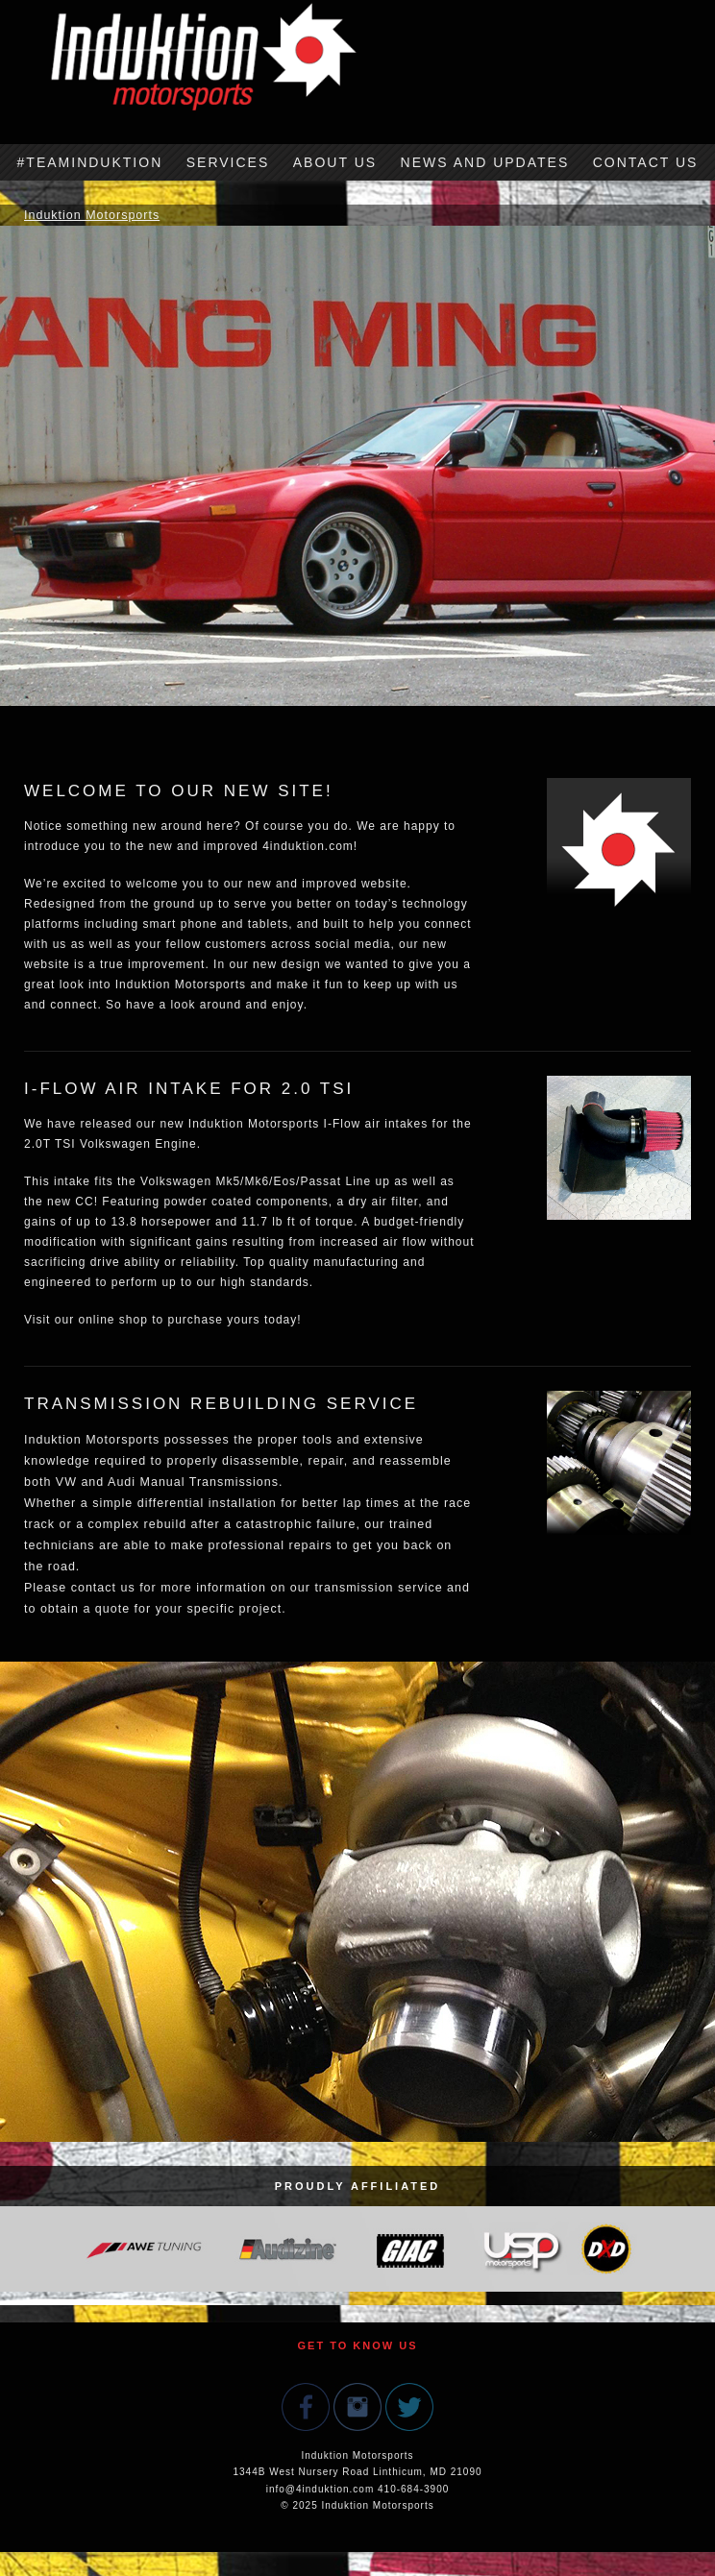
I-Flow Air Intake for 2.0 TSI (189, 1089)
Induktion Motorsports (92, 215)
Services (228, 162)
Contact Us (646, 162)
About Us (335, 162)
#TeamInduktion (90, 162)
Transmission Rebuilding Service (221, 1404)
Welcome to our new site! (178, 791)
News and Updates (485, 162)
